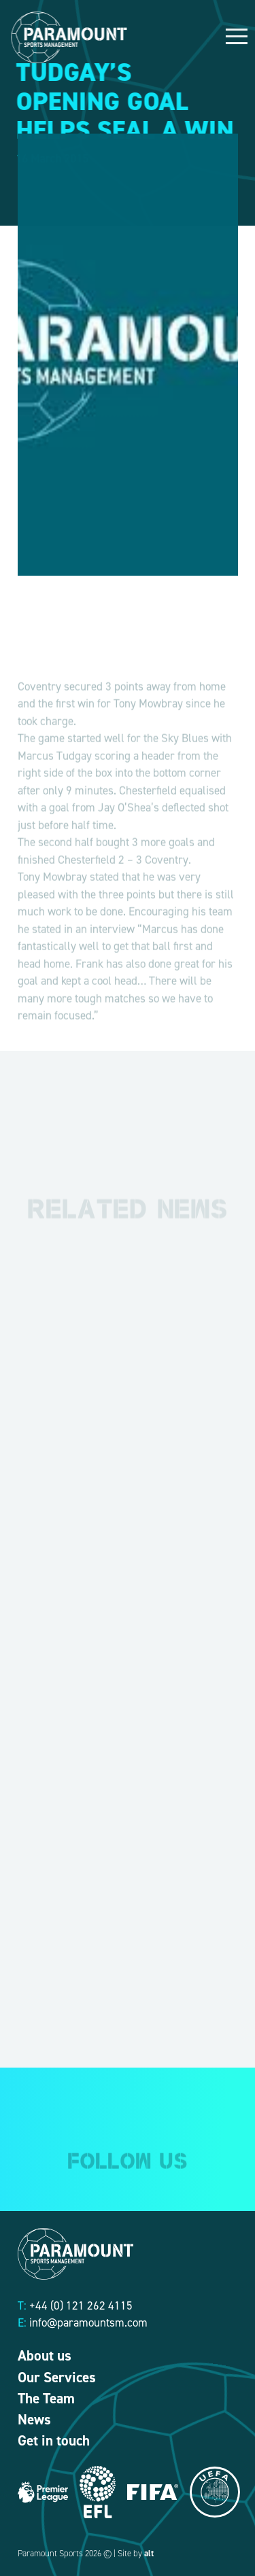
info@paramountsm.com (88, 2322)
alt (149, 2553)
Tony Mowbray (52, 895)
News (34, 2419)
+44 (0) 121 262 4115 (81, 2305)
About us (44, 2355)
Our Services (57, 2377)
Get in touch (54, 2440)
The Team (46, 2398)
